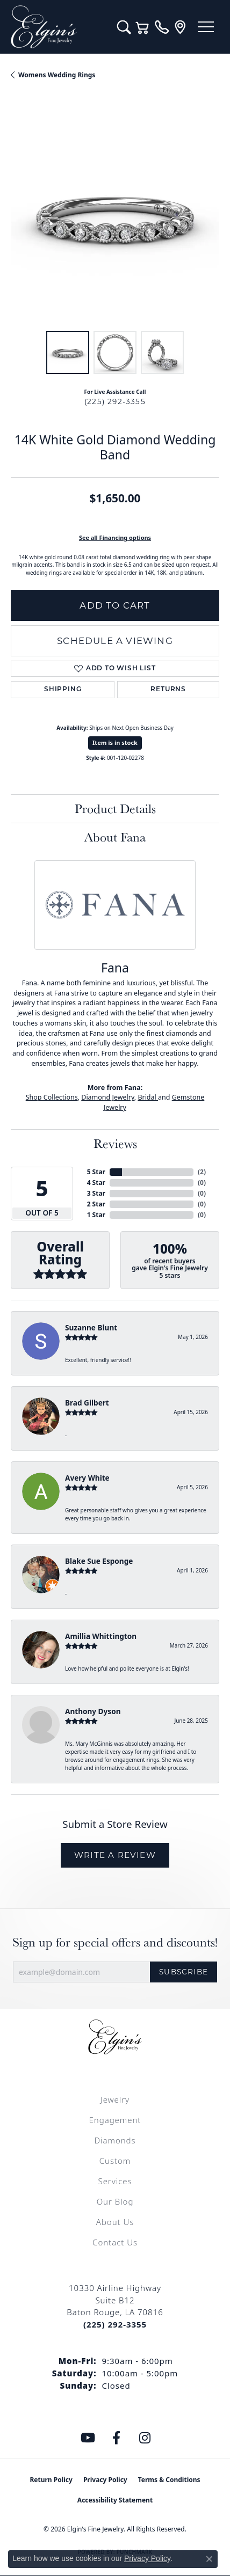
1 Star (96, 1214)
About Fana (115, 837)
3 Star (96, 1193)
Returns (168, 689)
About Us (115, 2221)
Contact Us (115, 2242)
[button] (124, 27)
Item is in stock (115, 742)
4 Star (96, 1182)
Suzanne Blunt (91, 1327)
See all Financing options (115, 537)
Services (115, 2181)
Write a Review (115, 1855)
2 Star (96, 1204)
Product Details (115, 808)
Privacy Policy (105, 2479)
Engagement (115, 2119)
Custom (115, 2160)
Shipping (62, 689)
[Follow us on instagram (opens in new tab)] (145, 2438)
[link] (161, 27)
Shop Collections (52, 1097)
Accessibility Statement (115, 2500)
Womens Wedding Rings (56, 74)
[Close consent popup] (209, 2559)
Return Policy (51, 2479)
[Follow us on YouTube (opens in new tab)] (88, 2438)
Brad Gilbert (87, 1402)
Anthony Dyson (92, 1711)
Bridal (148, 1097)
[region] (115, 216)
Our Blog (115, 2201)
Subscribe (183, 1971)
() (202, 1171)
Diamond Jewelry (107, 1097)
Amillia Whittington (100, 1636)
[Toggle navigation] (205, 27)
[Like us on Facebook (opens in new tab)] (116, 2438)
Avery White (87, 1478)
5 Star (96, 1171)
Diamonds (114, 2140)
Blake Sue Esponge (99, 1561)
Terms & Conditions (169, 2479)
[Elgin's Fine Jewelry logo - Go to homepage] (58, 27)
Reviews (115, 1143)
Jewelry (115, 2099)
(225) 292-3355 (115, 401)
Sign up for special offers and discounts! (115, 1942)
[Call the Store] (115, 2324)
